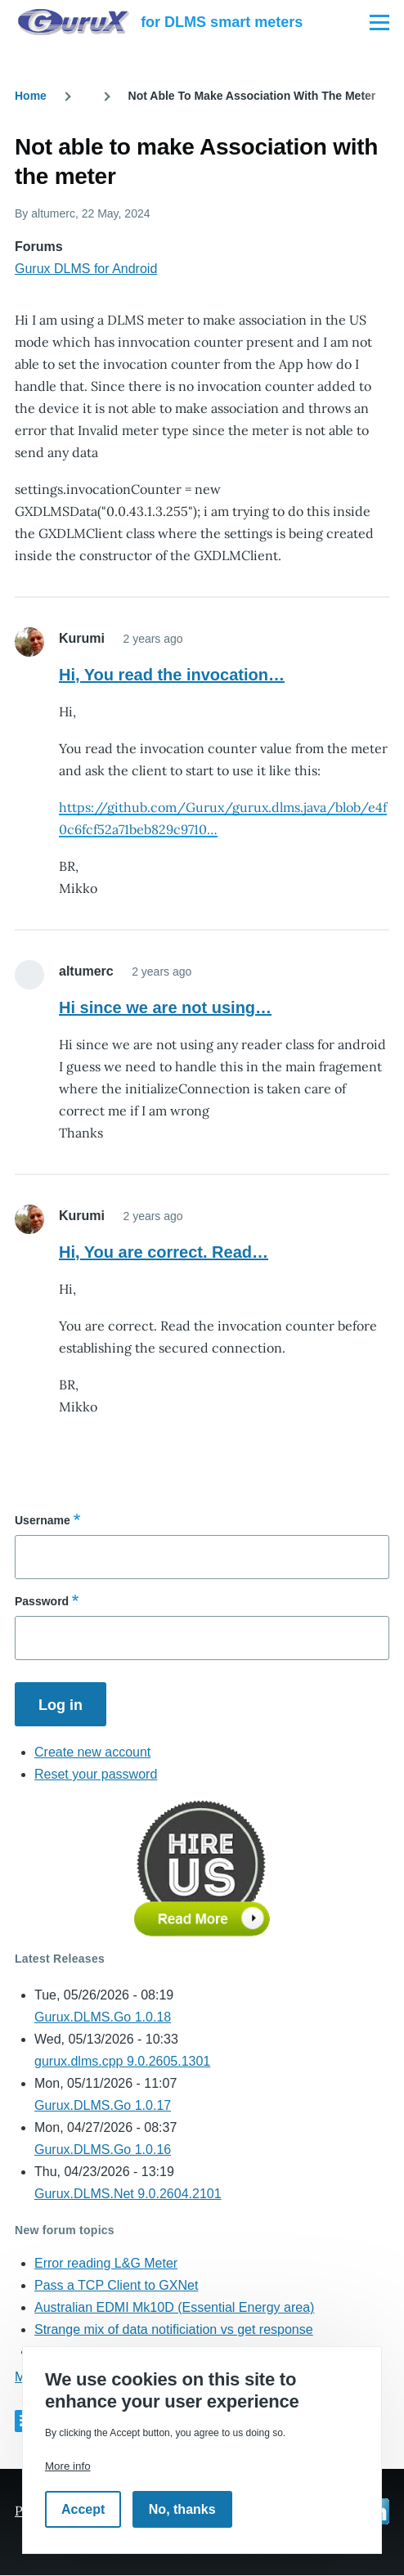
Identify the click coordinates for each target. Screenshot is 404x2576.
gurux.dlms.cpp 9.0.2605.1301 (122, 2061)
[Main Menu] (379, 22)
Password (42, 1601)
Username (42, 1520)
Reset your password (95, 1774)
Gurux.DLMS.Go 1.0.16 (102, 2149)
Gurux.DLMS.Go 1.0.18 (102, 2017)
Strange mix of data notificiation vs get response (173, 2329)
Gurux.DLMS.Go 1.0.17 (102, 2105)
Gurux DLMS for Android (86, 269)
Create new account (92, 1752)
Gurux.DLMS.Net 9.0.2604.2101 (128, 2194)
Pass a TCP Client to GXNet (116, 2285)
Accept (83, 2509)
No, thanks (182, 2509)
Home (31, 95)
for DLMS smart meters (222, 22)
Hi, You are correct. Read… (163, 1252)
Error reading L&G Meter (105, 2263)
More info (68, 2466)
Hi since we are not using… (165, 1007)
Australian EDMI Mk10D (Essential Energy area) (174, 2307)
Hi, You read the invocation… (172, 675)
